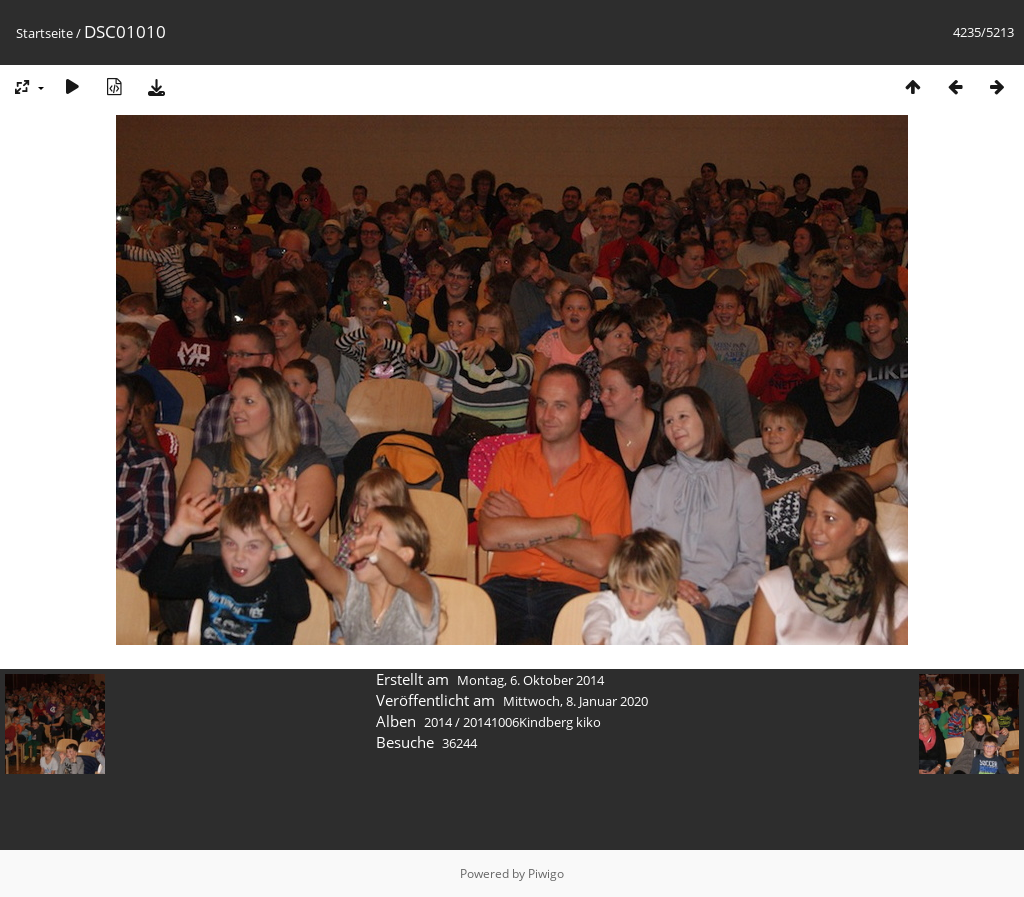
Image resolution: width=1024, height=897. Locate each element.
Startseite (44, 33)
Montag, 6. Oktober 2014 (530, 680)
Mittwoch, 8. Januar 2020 (575, 701)
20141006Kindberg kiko (532, 722)
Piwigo (546, 873)
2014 (438, 722)
